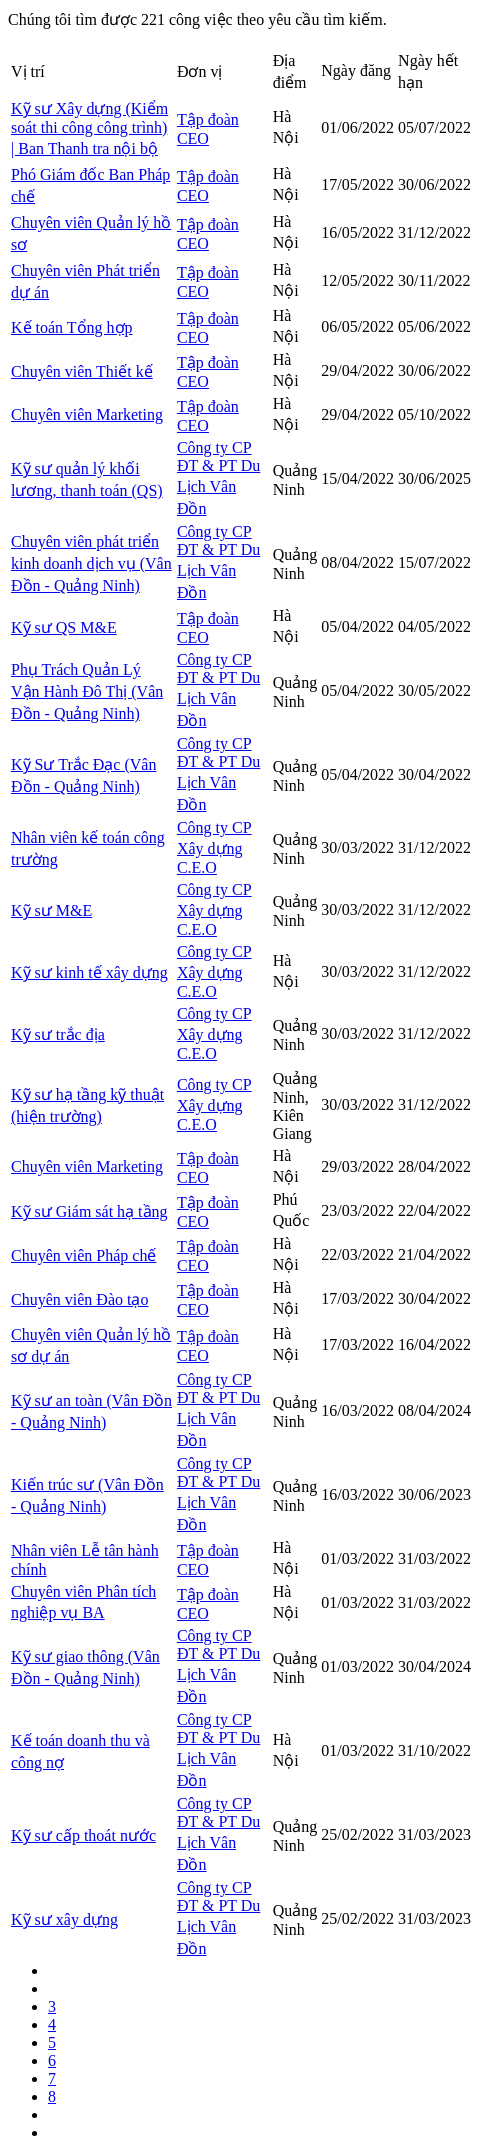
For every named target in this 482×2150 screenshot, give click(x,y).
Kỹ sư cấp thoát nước (83, 1835)
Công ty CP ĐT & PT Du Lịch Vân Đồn (218, 478)
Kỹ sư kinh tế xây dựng (89, 972)
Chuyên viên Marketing (87, 414)
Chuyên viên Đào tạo (79, 1299)
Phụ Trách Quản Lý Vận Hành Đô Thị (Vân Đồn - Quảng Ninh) (87, 691)
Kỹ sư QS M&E (64, 627)
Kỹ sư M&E (51, 910)
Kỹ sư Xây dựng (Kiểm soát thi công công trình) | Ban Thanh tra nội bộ (89, 128)
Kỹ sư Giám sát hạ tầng (89, 1211)
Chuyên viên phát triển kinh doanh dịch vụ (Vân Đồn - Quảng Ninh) (91, 563)
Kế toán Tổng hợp (72, 327)
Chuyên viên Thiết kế (82, 371)
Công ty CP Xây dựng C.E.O (214, 847)
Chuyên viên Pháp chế (83, 1255)
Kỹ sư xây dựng (64, 1919)
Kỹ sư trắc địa (58, 1034)
